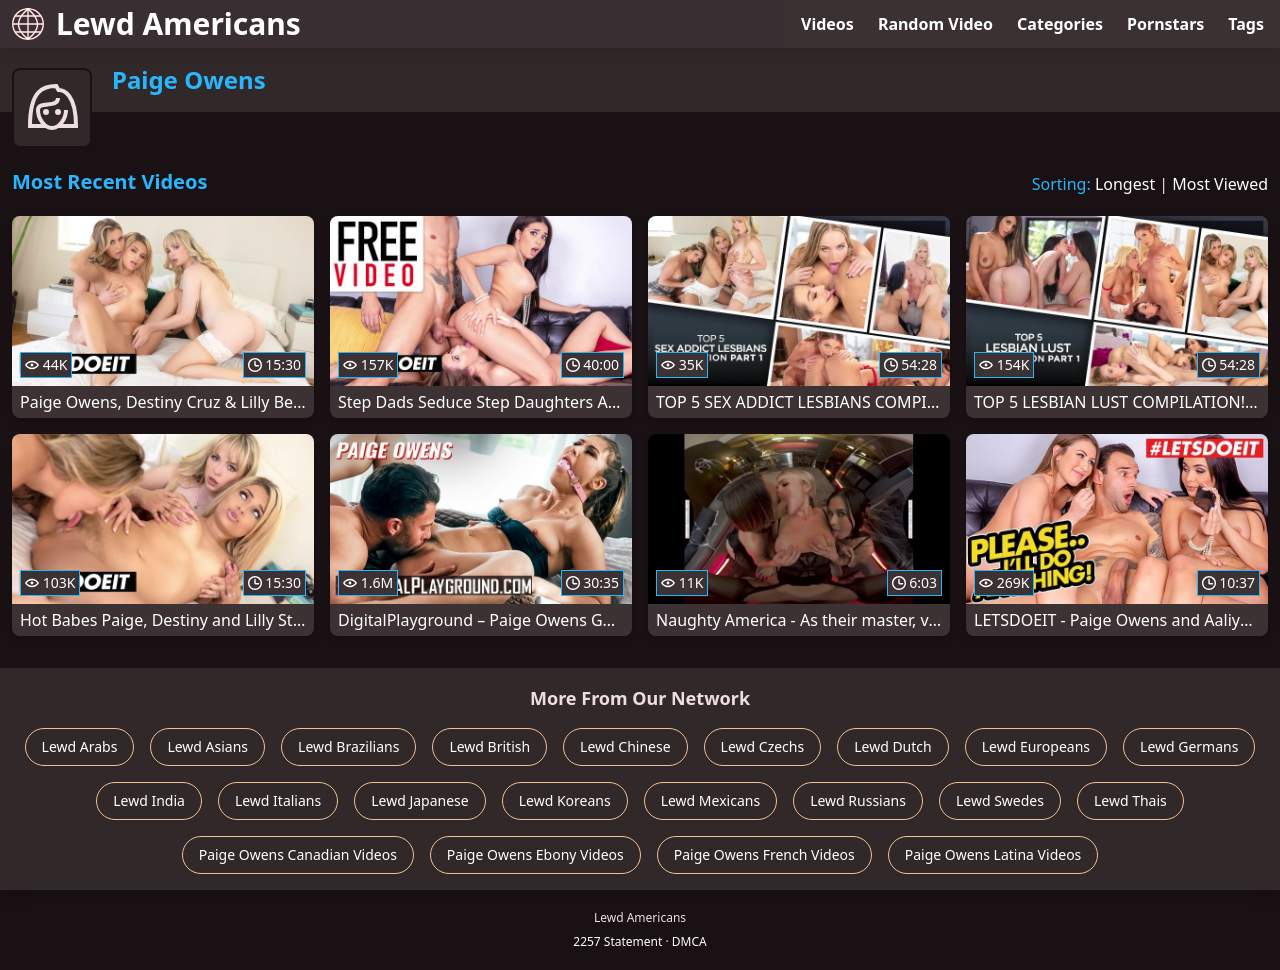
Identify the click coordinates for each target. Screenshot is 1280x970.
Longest (1125, 184)
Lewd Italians (278, 800)
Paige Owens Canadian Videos (298, 854)
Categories (1060, 24)
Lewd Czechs (763, 746)
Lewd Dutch (893, 746)
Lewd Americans (156, 23)
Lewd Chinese (625, 746)
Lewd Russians (858, 800)
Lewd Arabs (80, 746)
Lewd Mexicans (710, 800)
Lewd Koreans (565, 800)
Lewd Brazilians (348, 746)
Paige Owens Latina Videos (993, 854)
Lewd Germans (1189, 746)
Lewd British (489, 746)
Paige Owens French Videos (764, 854)
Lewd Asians (207, 746)
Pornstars (1165, 24)
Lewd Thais (1130, 800)
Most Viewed (1220, 184)
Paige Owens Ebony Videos (535, 854)
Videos (827, 24)
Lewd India (149, 800)
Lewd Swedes (1000, 800)
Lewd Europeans (1036, 746)
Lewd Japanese (420, 800)
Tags (1246, 24)
